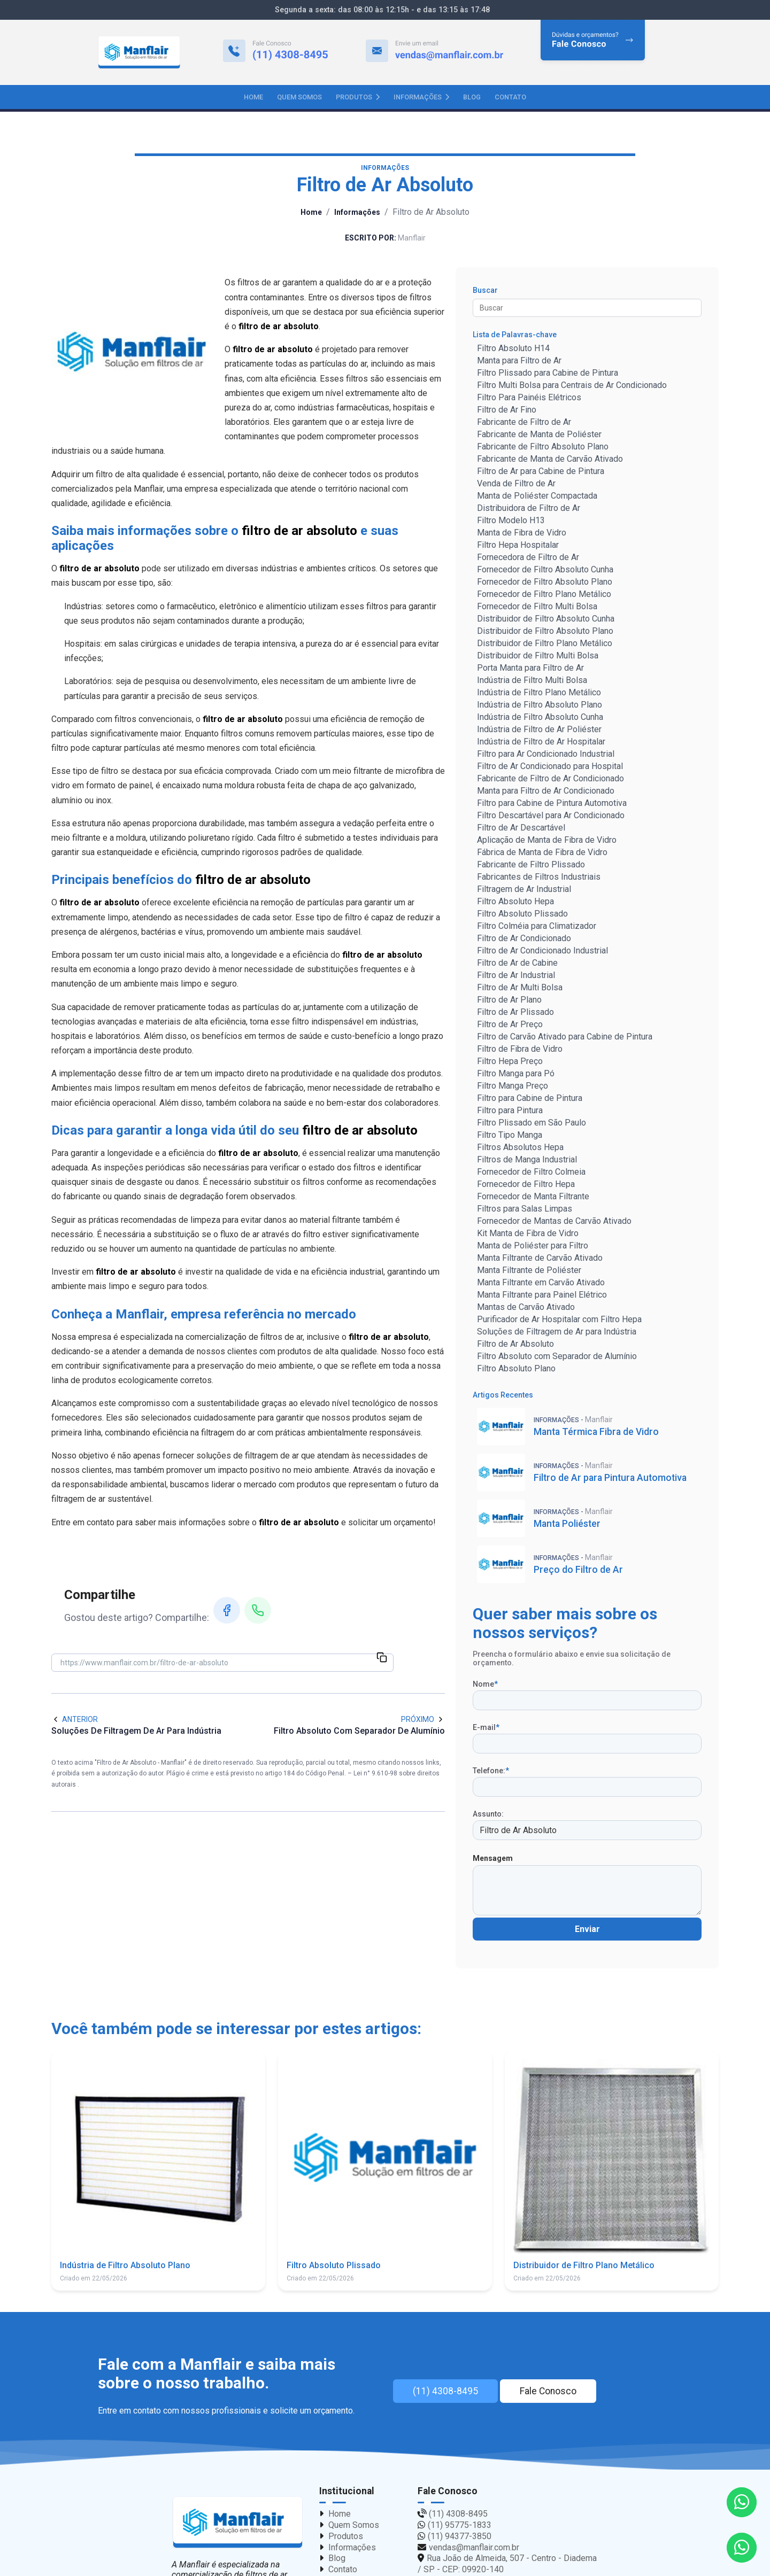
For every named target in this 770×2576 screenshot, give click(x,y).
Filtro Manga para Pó (516, 1075)
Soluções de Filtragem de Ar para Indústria (556, 1333)
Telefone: (491, 1772)
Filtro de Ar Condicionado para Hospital (550, 768)
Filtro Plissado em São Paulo (531, 1124)
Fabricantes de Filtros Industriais (538, 878)
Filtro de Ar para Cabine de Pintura (540, 473)
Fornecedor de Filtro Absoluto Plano (544, 583)
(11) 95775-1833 (459, 2526)
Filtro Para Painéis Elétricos (529, 399)
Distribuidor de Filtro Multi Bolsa (537, 657)
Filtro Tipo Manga (509, 1136)
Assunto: (488, 1815)
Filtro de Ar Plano (509, 1001)
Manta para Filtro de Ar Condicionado (545, 792)
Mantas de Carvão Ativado (526, 1308)
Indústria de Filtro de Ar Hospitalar (541, 743)
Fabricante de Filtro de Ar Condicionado (550, 780)
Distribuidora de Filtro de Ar (528, 510)
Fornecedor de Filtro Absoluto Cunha (545, 571)
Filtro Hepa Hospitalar (518, 546)
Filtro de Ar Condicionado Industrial (542, 952)
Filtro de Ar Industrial (516, 977)
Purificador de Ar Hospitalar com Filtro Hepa (559, 1321)
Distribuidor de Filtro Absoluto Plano (545, 632)
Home (253, 97)
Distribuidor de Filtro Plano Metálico (544, 645)
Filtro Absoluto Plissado (522, 915)
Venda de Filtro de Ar (516, 485)
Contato (510, 97)
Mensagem (493, 1860)
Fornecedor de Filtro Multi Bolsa (537, 608)
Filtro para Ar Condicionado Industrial (545, 755)
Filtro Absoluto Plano (516, 1370)
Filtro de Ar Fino (506, 411)
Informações (421, 97)
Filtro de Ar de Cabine (517, 964)
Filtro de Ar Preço (510, 1026)
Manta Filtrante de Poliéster (529, 1272)
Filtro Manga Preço (512, 1087)
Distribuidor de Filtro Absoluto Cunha (545, 620)
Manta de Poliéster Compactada (537, 497)
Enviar (587, 1931)
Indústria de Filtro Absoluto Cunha (540, 718)
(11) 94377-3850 (459, 2537)
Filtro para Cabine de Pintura (529, 1100)
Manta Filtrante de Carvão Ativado (540, 1259)
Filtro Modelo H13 (511, 522)
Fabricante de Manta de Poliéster (539, 436)
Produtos (358, 97)
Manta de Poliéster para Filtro (532, 1247)
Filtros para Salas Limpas (524, 1210)
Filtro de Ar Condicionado (524, 940)
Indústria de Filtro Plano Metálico (539, 694)
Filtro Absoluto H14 (513, 350)
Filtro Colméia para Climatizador (536, 927)
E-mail (486, 1729)
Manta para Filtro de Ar (519, 362)
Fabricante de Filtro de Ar (524, 423)
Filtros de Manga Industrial (527, 1161)
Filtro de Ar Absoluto (515, 1345)
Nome (485, 1685)
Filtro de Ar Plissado (515, 1013)
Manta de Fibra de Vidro (521, 534)
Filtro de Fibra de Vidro (520, 1050)
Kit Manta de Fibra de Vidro (528, 1235)
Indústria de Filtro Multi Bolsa (532, 682)
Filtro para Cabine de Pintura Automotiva (552, 805)
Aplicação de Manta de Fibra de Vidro (547, 841)
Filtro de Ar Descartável (521, 829)
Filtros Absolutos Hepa (520, 1149)
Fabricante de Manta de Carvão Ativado (550, 460)
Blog (472, 97)
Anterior (74, 1720)
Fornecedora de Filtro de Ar (528, 559)
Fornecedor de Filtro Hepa (526, 1186)
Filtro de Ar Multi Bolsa (520, 989)
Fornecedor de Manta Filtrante (533, 1198)
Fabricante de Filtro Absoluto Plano (543, 448)
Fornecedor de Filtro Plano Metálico (544, 596)
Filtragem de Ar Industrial (524, 891)
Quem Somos (299, 97)
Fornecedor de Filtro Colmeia (531, 1173)
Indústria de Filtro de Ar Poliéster (539, 731)
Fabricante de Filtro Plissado (531, 866)
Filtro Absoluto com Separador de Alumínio (557, 1358)
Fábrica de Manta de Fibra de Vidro (542, 854)
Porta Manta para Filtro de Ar (530, 669)
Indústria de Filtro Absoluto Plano (539, 706)
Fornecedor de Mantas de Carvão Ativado (554, 1222)
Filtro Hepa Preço (510, 1063)
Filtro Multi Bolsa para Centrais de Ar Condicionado (572, 387)
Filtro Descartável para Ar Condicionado (551, 817)
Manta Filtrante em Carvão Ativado (541, 1284)
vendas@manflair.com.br (474, 2548)
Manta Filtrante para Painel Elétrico (542, 1296)
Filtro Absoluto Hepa (515, 903)
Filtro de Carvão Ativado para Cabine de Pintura (564, 1038)
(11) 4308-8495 (445, 2392)
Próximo (423, 1720)
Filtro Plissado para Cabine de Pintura (547, 374)
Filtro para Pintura (510, 1112)
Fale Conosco (558, 2393)
